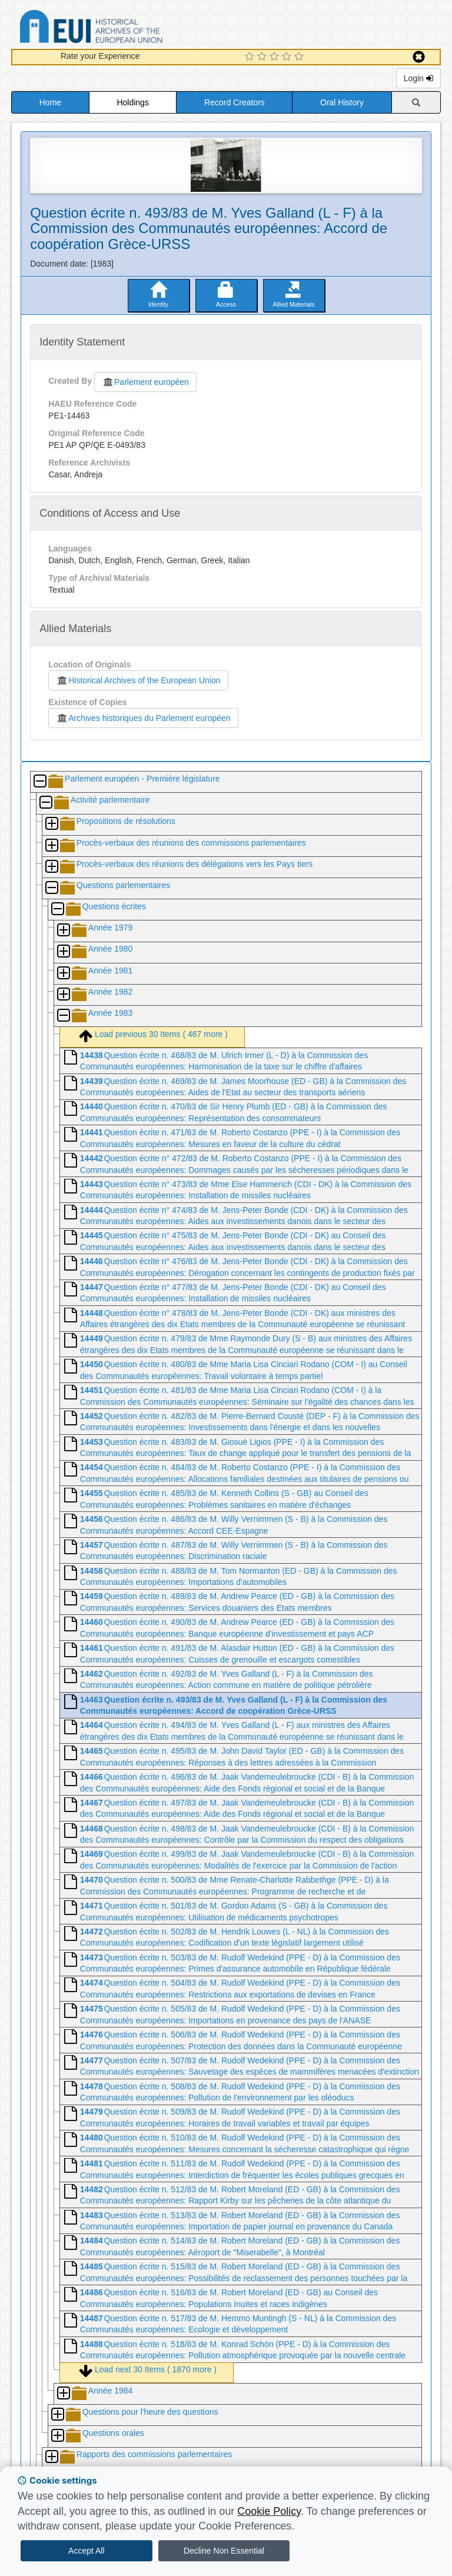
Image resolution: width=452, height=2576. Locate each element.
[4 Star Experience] (288, 57)
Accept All (86, 2550)
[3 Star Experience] (276, 57)
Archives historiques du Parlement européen (143, 718)
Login (418, 78)
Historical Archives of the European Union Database (124, 28)
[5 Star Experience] (300, 57)
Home (50, 102)
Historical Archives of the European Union (138, 680)
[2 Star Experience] (263, 57)
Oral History (342, 102)
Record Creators (234, 102)
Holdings (132, 102)
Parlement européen (145, 382)
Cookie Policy (269, 2511)
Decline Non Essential (224, 2550)
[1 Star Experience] (251, 57)
